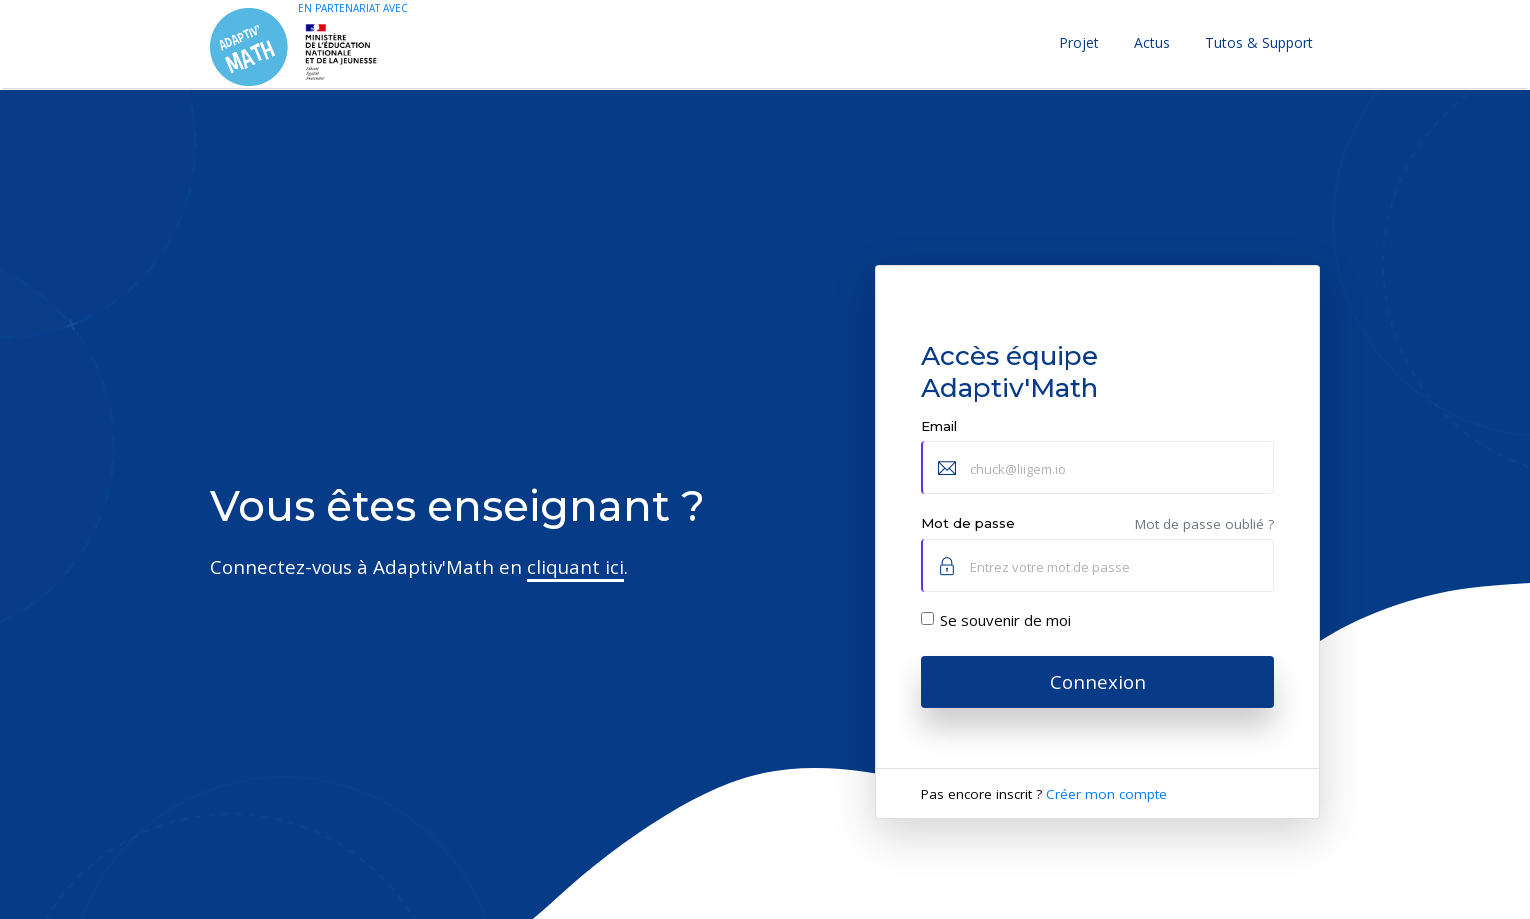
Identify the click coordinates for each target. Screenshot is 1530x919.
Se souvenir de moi (1005, 620)
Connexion (1098, 681)
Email (939, 426)
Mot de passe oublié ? (1204, 524)
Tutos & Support (1259, 42)
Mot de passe (968, 523)
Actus (1152, 42)
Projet (1079, 42)
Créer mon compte (1106, 794)
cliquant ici (575, 566)
